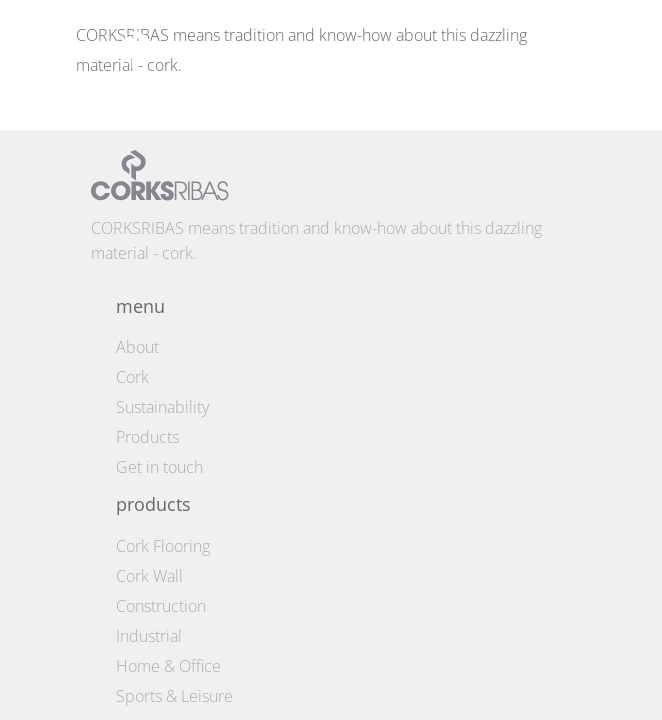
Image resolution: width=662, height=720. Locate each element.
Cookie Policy (191, 673)
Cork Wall (149, 156)
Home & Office (168, 246)
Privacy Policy (191, 697)
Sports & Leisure (174, 276)
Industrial (149, 216)
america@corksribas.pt (172, 426)
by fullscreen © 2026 (466, 661)
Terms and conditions (191, 649)
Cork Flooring (163, 126)
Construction (161, 186)
